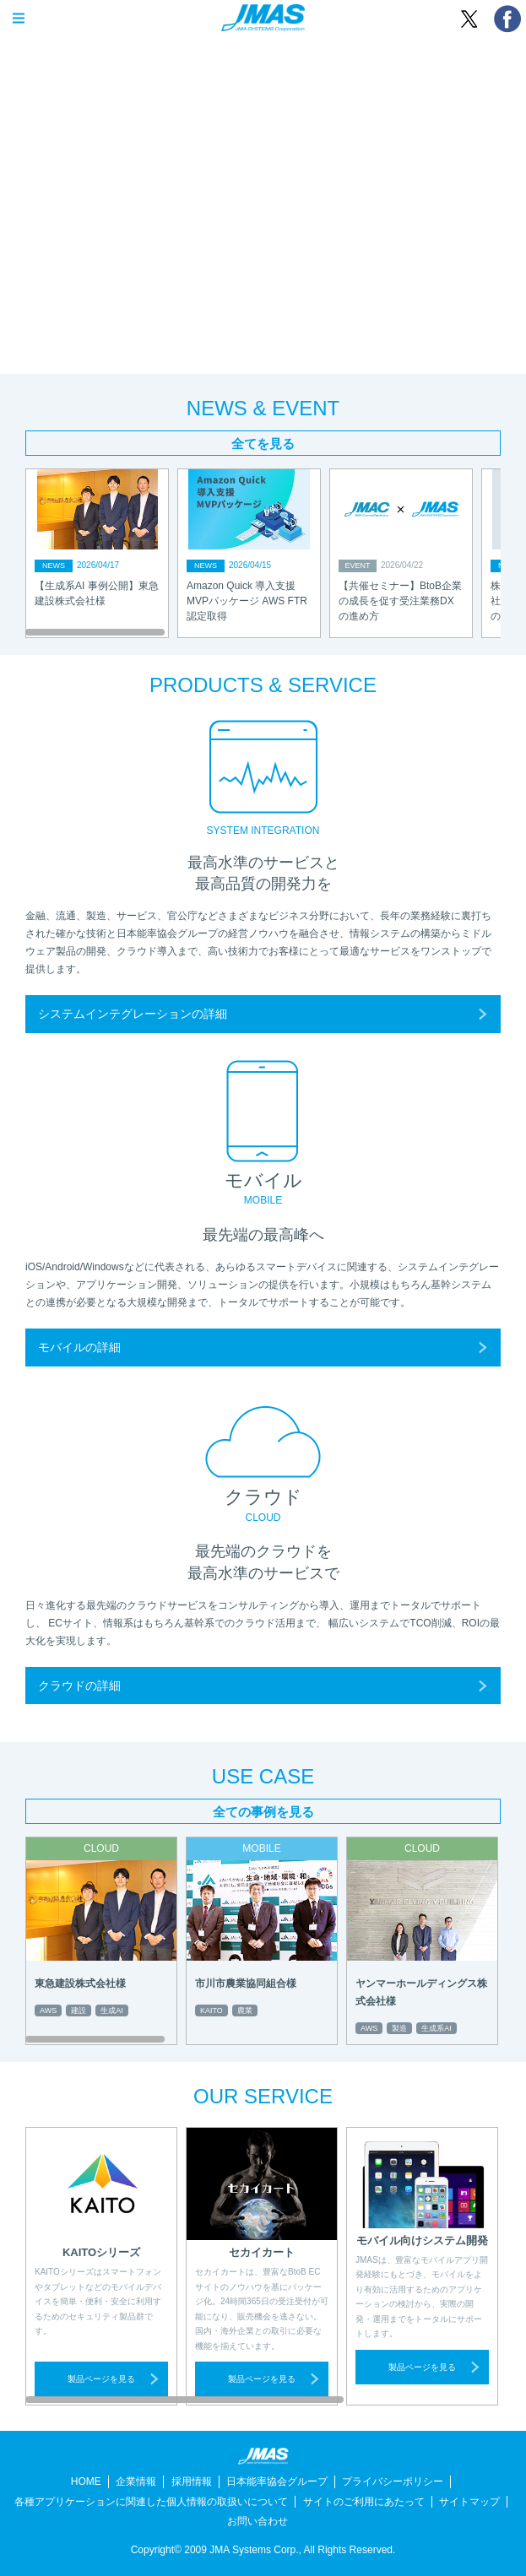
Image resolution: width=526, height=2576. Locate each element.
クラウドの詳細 (79, 1685)
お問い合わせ (257, 2521)
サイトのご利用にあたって (364, 2502)
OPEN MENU (18, 18)
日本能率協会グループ (277, 2481)
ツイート (469, 18)
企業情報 (136, 2481)
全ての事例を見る (263, 1812)
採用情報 (191, 2481)
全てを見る (263, 443)
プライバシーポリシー (392, 2481)
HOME (86, 2481)
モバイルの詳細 (79, 1347)
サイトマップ (469, 2502)
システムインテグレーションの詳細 (132, 1013)
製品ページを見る (101, 2379)
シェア (507, 18)
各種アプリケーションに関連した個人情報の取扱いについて (151, 2502)
